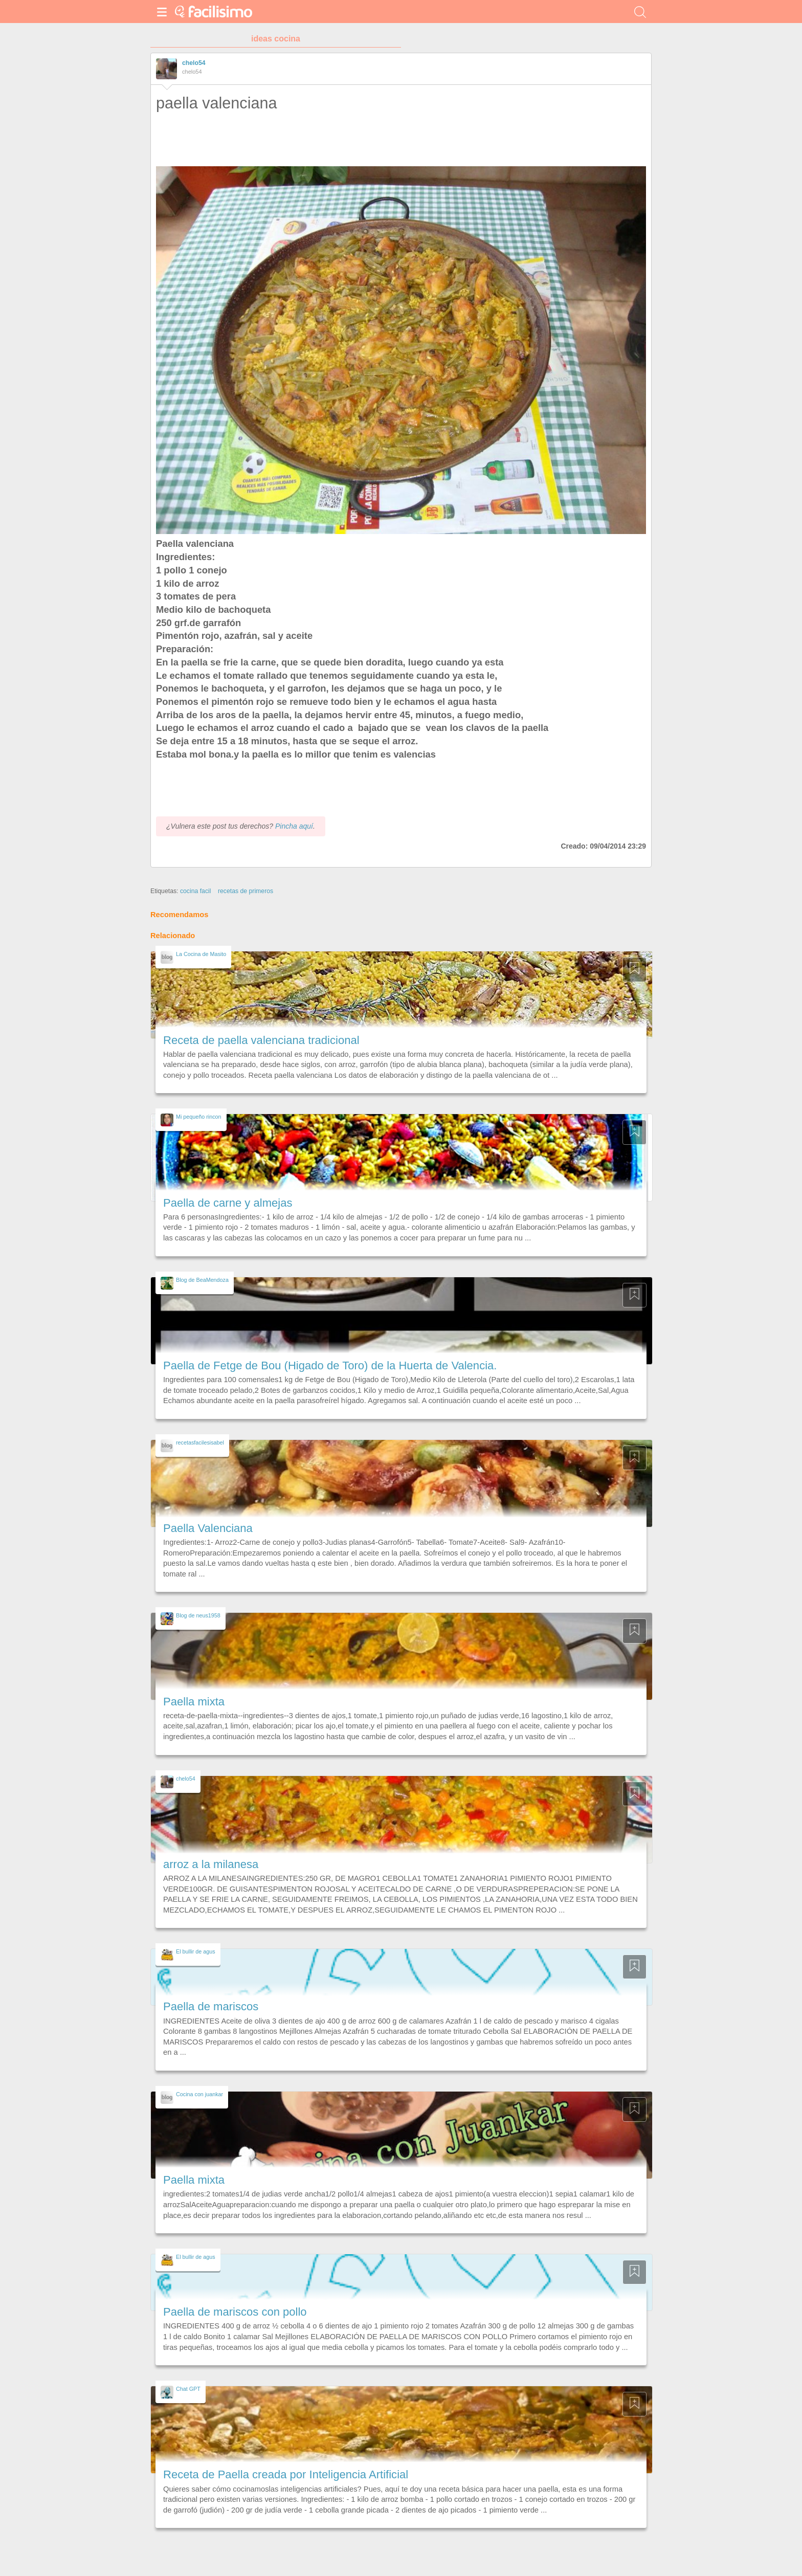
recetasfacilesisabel (200, 1442)
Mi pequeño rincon (198, 1117)
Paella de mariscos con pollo (235, 2311)
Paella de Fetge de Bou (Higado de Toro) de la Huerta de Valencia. (330, 1365)
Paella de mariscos (210, 2006)
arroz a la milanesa (210, 1864)
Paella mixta (194, 1701)
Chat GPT (188, 2389)
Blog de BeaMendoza (202, 1280)
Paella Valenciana (208, 1528)
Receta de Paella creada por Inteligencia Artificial (285, 2474)
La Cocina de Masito (201, 954)
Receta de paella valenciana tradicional (261, 1040)
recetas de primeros (245, 891)
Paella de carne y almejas (227, 1202)
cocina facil (195, 891)
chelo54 (194, 62)
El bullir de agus (195, 1951)
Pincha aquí (294, 826)
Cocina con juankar (199, 2094)
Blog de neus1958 (198, 1615)
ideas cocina (275, 38)
